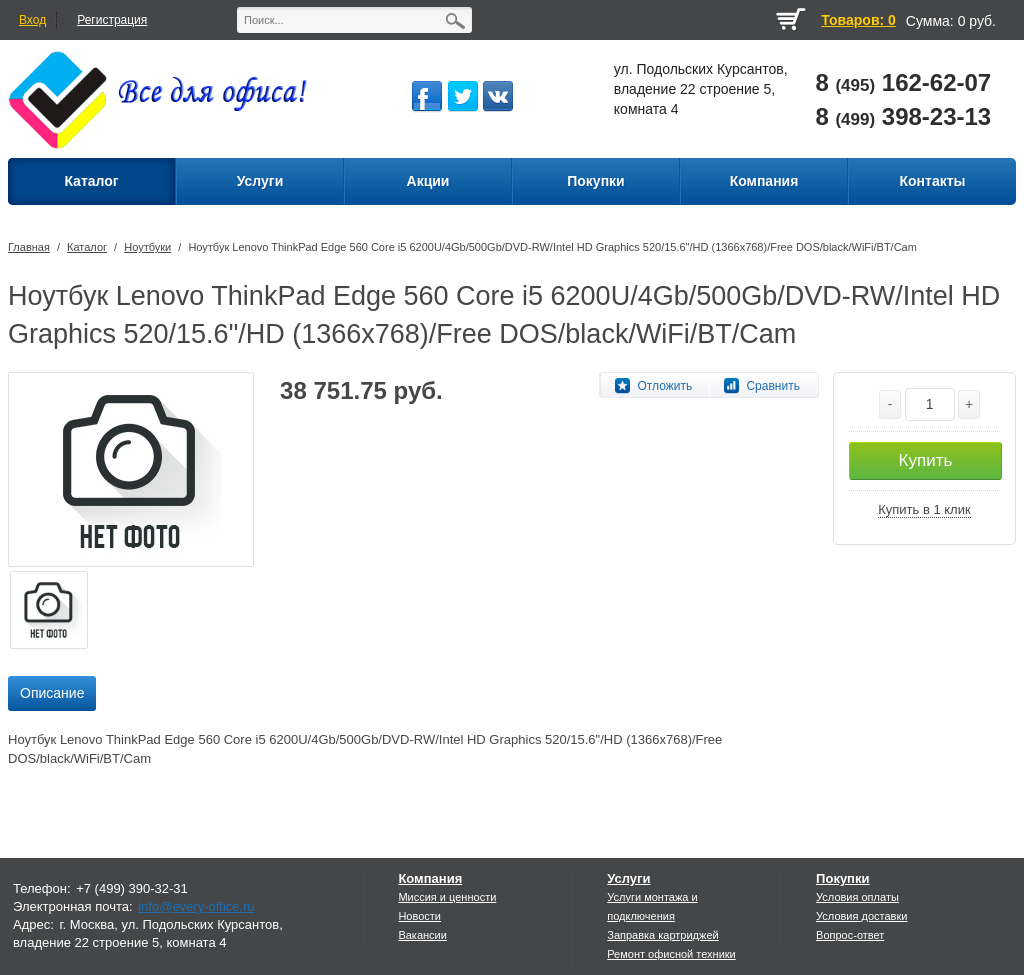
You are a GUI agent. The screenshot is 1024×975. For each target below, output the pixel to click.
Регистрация (112, 20)
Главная (29, 247)
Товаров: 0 (858, 20)
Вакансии (422, 935)
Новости (419, 916)
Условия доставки (861, 916)
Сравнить (772, 386)
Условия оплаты (857, 897)
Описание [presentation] (52, 693)
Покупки (842, 878)
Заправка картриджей (662, 935)
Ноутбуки (147, 247)
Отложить (664, 386)
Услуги (628, 878)
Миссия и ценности (447, 897)
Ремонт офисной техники (671, 954)
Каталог (87, 247)
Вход (32, 20)
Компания (430, 878)
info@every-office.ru (196, 906)
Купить (926, 460)
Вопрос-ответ (850, 935)
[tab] (52, 694)
